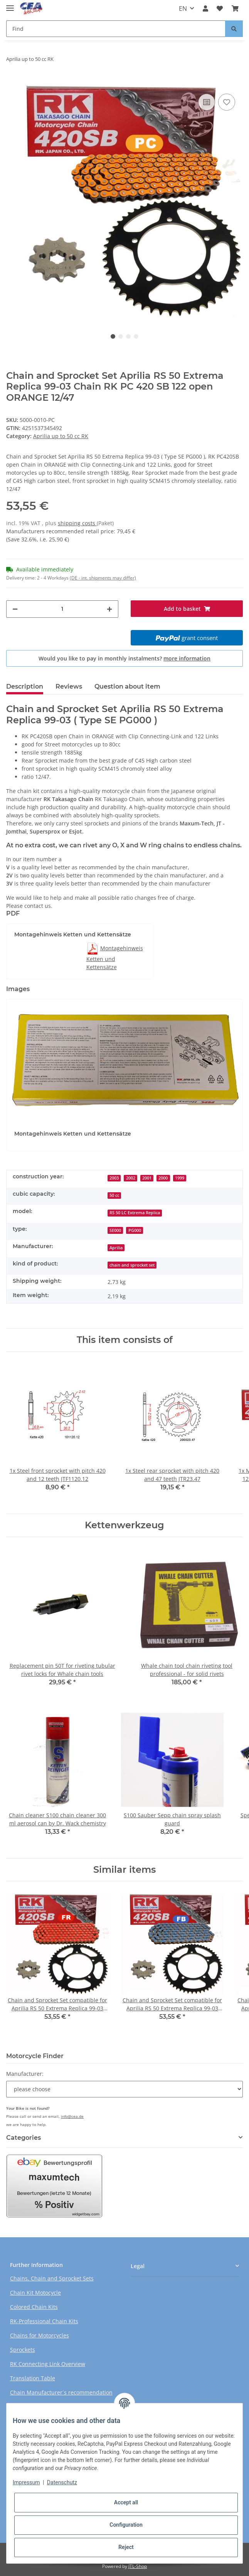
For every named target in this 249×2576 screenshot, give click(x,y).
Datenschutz (62, 2482)
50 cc (114, 1195)
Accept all (126, 2502)
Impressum (26, 2482)
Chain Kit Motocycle (35, 2292)
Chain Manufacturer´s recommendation (61, 2392)
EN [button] (183, 8)
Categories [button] (23, 2137)
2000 (163, 1178)
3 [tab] (128, 336)
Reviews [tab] (69, 686)
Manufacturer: (25, 2073)
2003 (114, 1178)
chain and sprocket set (132, 1265)
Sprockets (22, 2349)
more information (186, 658)
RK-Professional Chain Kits (44, 2321)
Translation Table (32, 2378)
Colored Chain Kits (34, 2307)
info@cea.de (72, 2116)
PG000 (134, 1230)
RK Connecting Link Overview (47, 2364)
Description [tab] (24, 686)
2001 (146, 1178)
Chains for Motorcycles (39, 2335)
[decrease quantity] (15, 609)
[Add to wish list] (226, 102)
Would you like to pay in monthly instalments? (124, 658)
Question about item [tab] (127, 686)
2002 (130, 1178)
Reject (126, 2547)
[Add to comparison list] (206, 102)
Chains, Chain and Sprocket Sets (52, 2278)
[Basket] (235, 8)
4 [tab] (136, 336)
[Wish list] (219, 8)
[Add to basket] (12, 80)
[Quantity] (62, 609)
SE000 (115, 1230)
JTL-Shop (137, 2566)
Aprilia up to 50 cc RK (60, 436)
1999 (179, 1178)
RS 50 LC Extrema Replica (134, 1212)
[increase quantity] (109, 609)
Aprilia (116, 1247)
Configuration (125, 2525)
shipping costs (77, 523)
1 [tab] (113, 336)
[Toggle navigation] (10, 5)
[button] (205, 8)
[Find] (115, 28)
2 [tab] (120, 336)
